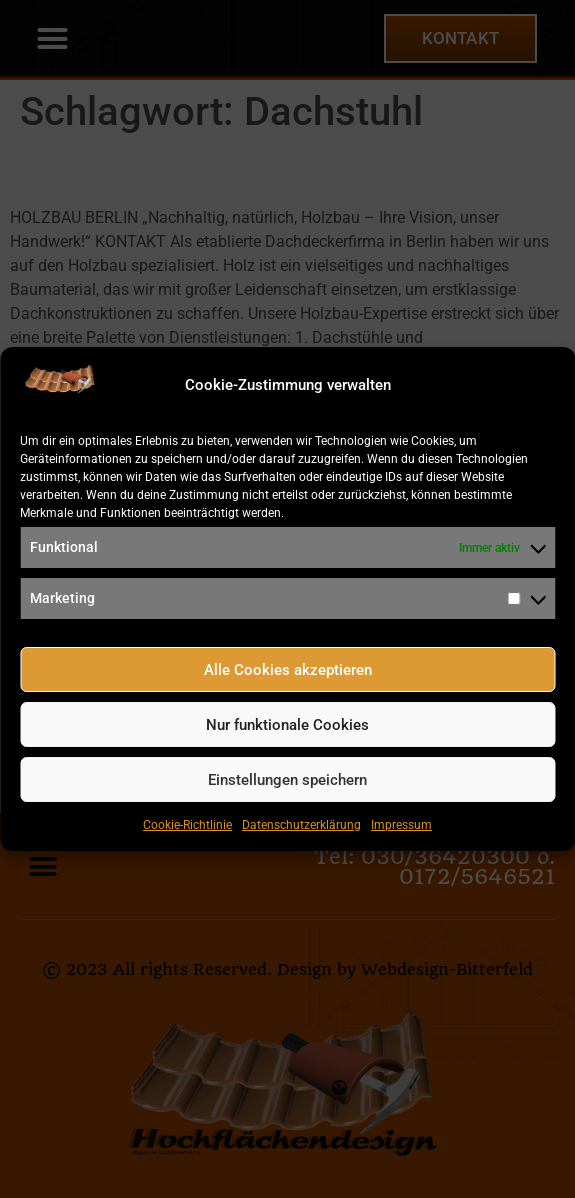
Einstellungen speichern (287, 780)
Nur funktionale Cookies (287, 725)
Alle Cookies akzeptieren (288, 670)
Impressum (401, 825)
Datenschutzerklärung (301, 825)
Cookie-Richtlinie (187, 825)
